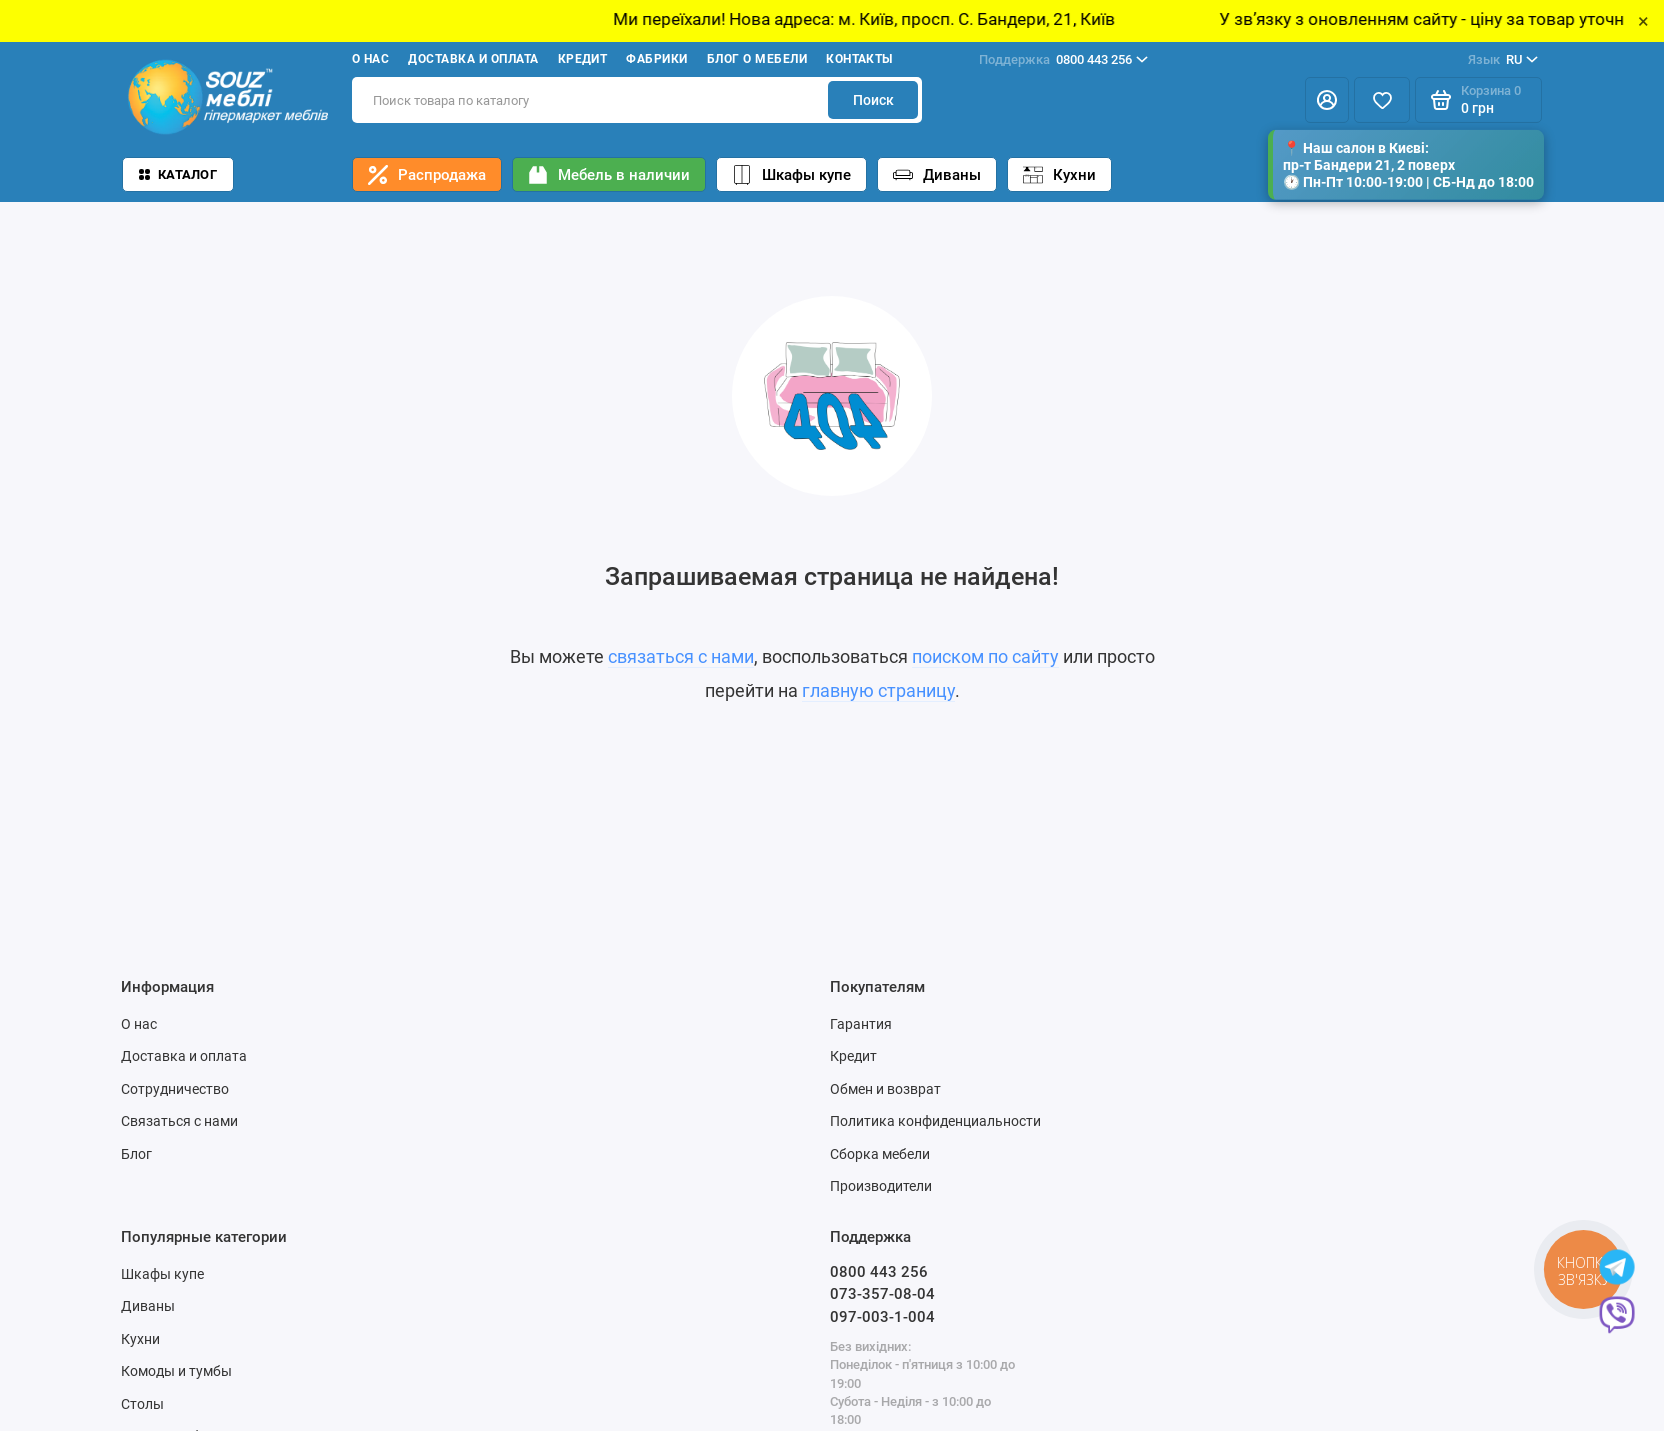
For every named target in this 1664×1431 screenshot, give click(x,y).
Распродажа (427, 175)
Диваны (937, 175)
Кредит (583, 59)
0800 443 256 (1063, 60)
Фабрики (656, 59)
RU (1503, 60)
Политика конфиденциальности (935, 1121)
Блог (136, 1154)
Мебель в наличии (609, 175)
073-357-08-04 (882, 1294)
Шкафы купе (791, 175)
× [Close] (1643, 21)
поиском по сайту (985, 656)
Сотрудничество (175, 1089)
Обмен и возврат (885, 1089)
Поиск (873, 100)
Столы (142, 1404)
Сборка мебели (880, 1154)
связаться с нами (681, 656)
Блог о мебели (757, 59)
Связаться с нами (179, 1121)
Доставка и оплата (473, 59)
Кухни (1059, 175)
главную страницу (878, 690)
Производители (881, 1186)
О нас (370, 59)
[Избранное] (1382, 100)
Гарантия (861, 1024)
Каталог (178, 174)
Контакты (859, 59)
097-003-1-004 (882, 1317)
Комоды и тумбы (176, 1371)
